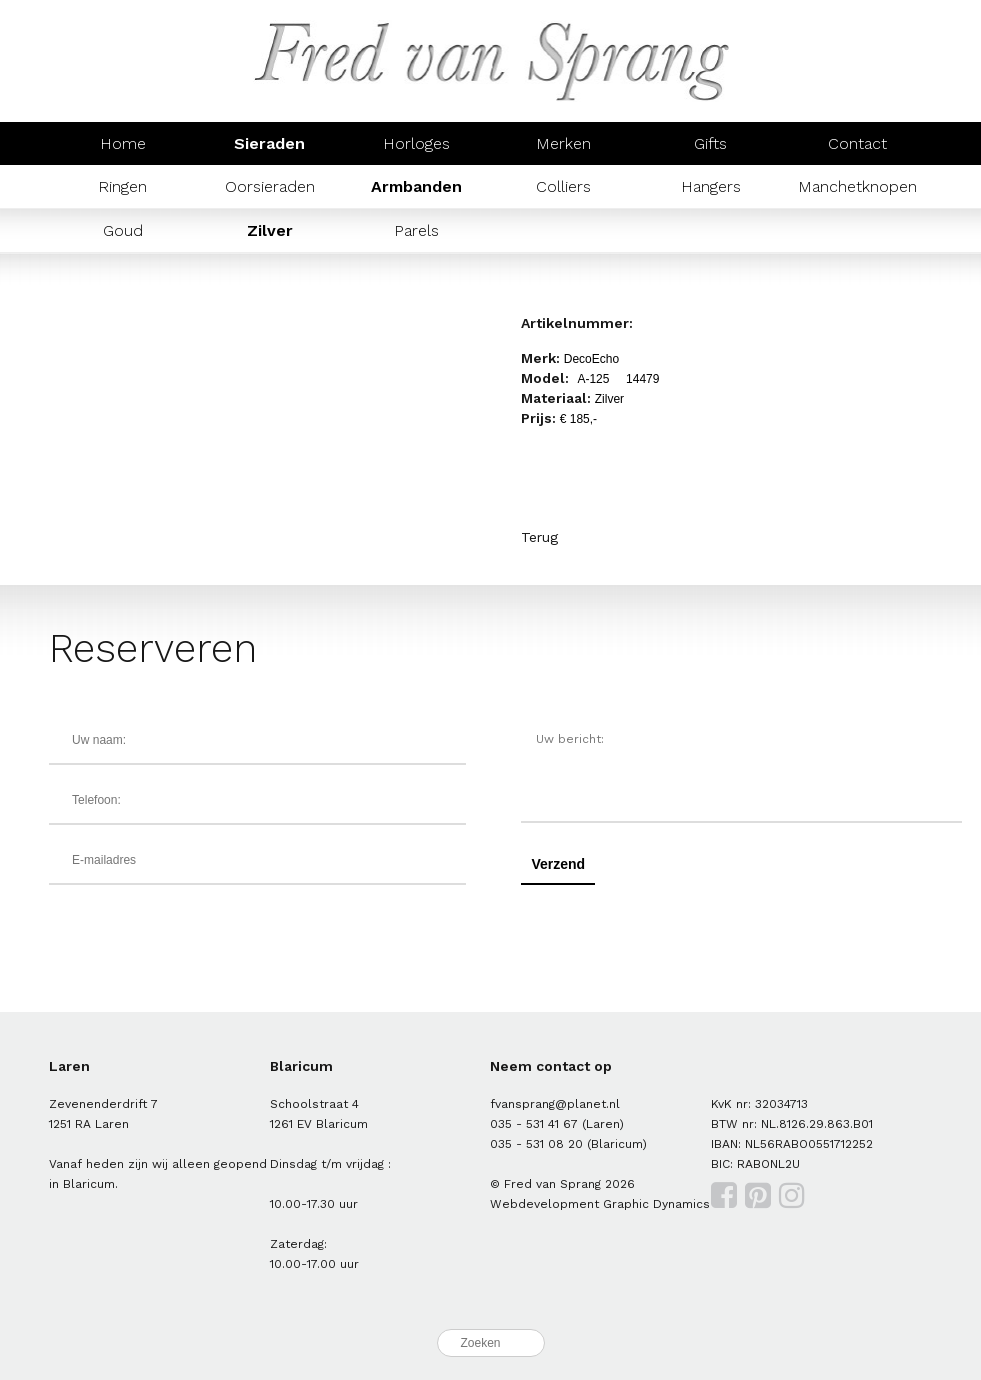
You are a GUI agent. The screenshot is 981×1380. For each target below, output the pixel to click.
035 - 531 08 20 (536, 1144)
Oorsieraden (270, 186)
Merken (563, 143)
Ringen (122, 186)
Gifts (710, 143)
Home (123, 143)
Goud (123, 230)
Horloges (416, 143)
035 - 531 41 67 (534, 1124)
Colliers (563, 186)
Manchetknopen (857, 186)
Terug (539, 537)
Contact (857, 143)
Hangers (711, 186)
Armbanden (416, 186)
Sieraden (269, 143)
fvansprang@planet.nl (555, 1104)
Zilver (270, 230)
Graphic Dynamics (656, 1204)
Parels (416, 230)
